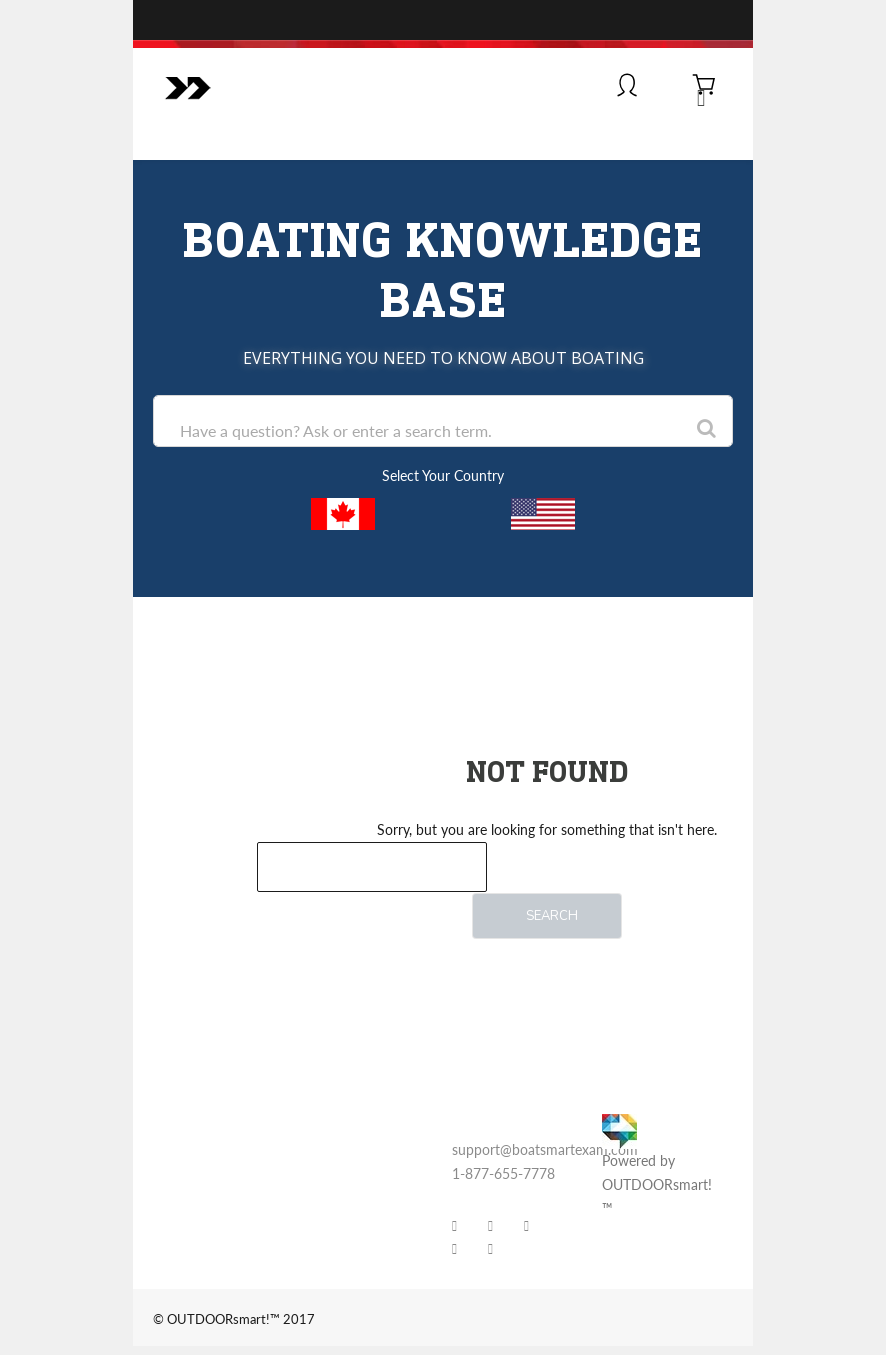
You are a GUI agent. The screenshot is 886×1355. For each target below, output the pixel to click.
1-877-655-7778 (503, 1173)
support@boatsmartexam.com (545, 1149)
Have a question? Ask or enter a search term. (336, 430)
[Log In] (627, 87)
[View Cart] (704, 87)
